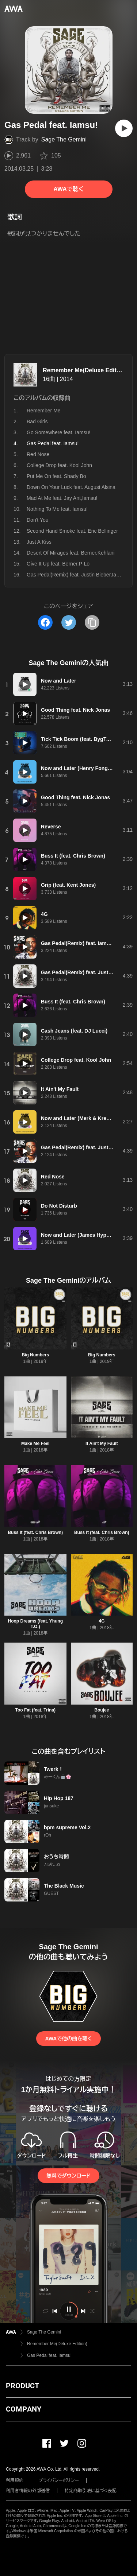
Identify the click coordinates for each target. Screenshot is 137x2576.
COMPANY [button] (23, 2409)
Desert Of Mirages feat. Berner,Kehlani (70, 553)
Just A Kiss (39, 542)
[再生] (124, 128)
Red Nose (38, 454)
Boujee (101, 1710)
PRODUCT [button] (22, 2385)
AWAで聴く (68, 189)
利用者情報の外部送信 (28, 2490)
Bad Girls (37, 421)
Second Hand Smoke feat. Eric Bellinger (72, 531)
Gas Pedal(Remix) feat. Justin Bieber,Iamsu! (77, 575)
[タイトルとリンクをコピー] (92, 622)
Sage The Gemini (64, 139)
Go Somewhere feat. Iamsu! (58, 432)
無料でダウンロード (68, 2176)
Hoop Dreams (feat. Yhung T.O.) (35, 1624)
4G (101, 1621)
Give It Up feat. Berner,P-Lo (58, 564)
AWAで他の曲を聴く (68, 2038)
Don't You (38, 520)
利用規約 (14, 2480)
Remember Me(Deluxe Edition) (85, 370)
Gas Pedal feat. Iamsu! (49, 2355)
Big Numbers (35, 1354)
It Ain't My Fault (101, 1443)
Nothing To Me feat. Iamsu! (57, 509)
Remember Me (44, 410)
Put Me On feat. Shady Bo (56, 476)
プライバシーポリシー (58, 2480)
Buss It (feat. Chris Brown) (35, 1532)
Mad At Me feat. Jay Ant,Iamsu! (62, 498)
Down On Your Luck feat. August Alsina (71, 487)
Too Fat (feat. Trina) (35, 1710)
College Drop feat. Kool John (59, 465)
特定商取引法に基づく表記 (91, 2490)
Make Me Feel (35, 1443)
